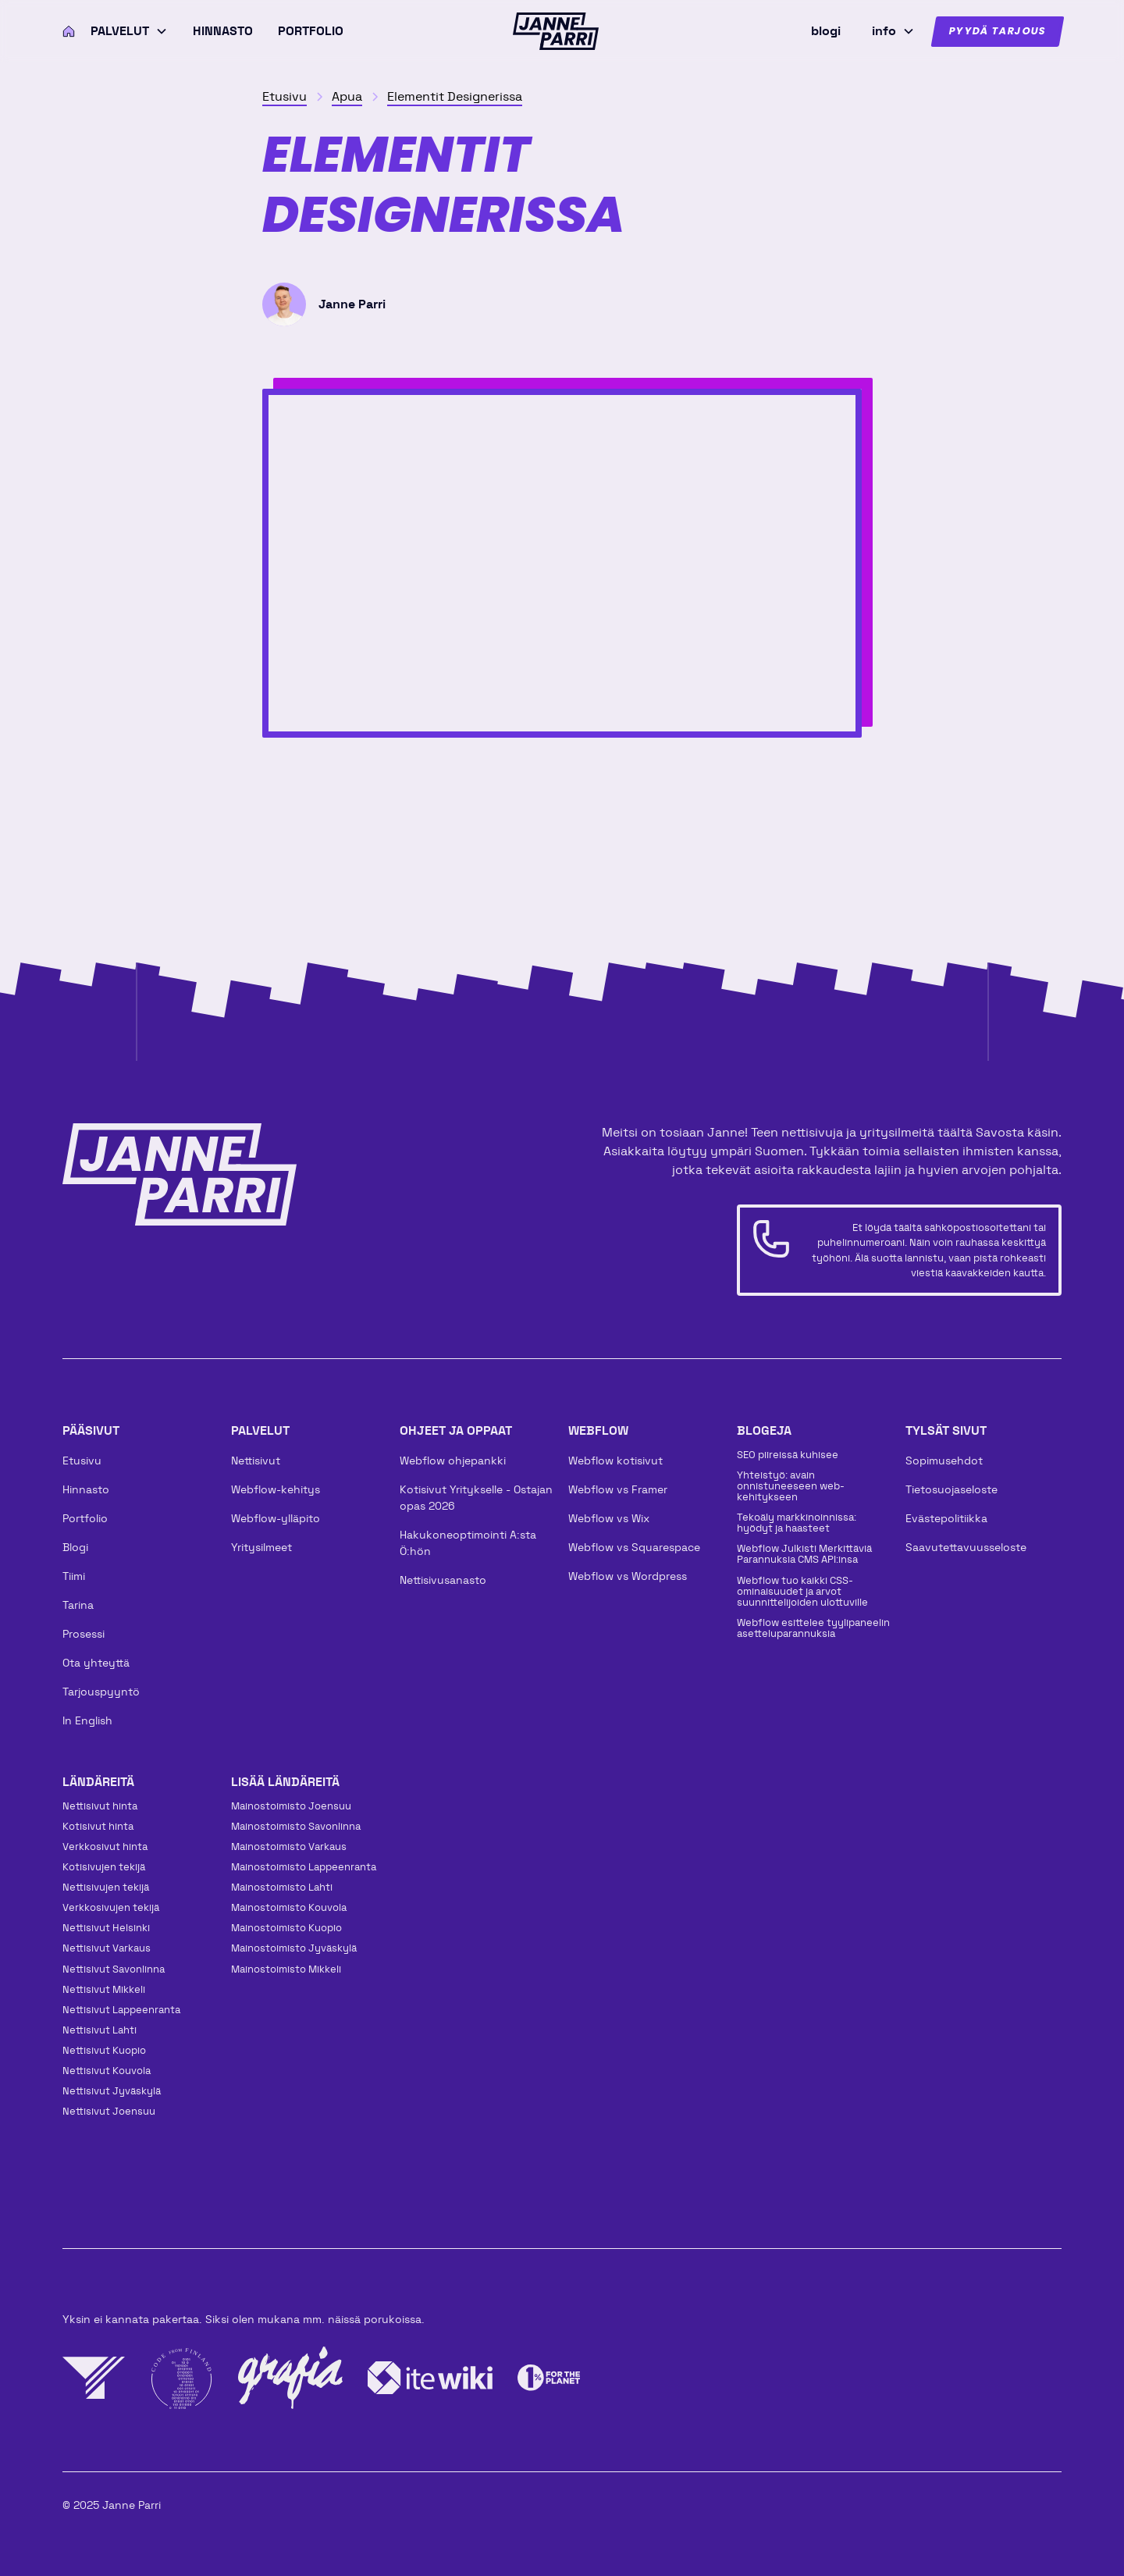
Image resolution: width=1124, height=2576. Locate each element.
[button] (129, 31)
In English (87, 1720)
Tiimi (73, 1576)
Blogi (75, 1547)
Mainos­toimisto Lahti (282, 1887)
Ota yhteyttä (96, 1663)
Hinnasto (223, 31)
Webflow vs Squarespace (634, 1547)
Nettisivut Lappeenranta (121, 2009)
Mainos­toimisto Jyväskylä (294, 1948)
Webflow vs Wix (608, 1518)
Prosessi (83, 1634)
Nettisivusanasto (443, 1580)
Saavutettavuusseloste (965, 1547)
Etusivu (81, 1460)
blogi (826, 31)
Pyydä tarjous (997, 32)
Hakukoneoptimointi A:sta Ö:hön (468, 1543)
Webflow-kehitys (275, 1489)
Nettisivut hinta (99, 1806)
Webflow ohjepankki (453, 1460)
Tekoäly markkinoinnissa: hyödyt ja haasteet (796, 1522)
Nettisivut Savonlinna (113, 1969)
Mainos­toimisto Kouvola (289, 1907)
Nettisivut (255, 1460)
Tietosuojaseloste (951, 1489)
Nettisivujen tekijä (105, 1887)
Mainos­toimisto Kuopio (286, 1927)
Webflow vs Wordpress (627, 1576)
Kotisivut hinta (97, 1826)
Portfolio (310, 31)
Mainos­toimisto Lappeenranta (303, 1866)
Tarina (78, 1605)
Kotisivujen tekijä (103, 1866)
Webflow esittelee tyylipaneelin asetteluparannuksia (813, 1628)
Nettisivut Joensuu (108, 2111)
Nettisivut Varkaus (106, 1948)
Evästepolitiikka (946, 1518)
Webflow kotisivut (615, 1460)
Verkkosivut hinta (105, 1846)
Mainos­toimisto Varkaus (289, 1846)
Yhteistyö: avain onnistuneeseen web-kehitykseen (791, 1485)
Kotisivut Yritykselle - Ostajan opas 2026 (476, 1497)
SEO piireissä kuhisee (787, 1454)
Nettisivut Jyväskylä (111, 2090)
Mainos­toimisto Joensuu (291, 1806)
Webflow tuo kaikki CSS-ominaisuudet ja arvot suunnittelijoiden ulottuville (802, 1591)
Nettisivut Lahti (99, 2030)
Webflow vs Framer (617, 1489)
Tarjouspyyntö (101, 1692)
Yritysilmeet (261, 1547)
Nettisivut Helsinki (106, 1927)
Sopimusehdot (944, 1460)
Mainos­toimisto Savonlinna (296, 1826)
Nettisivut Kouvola (106, 2070)
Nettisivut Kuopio (104, 2050)
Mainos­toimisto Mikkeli (286, 1969)
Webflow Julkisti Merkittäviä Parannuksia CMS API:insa (804, 1554)
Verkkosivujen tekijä (110, 1907)
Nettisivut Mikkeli (103, 1989)
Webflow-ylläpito (275, 1518)
